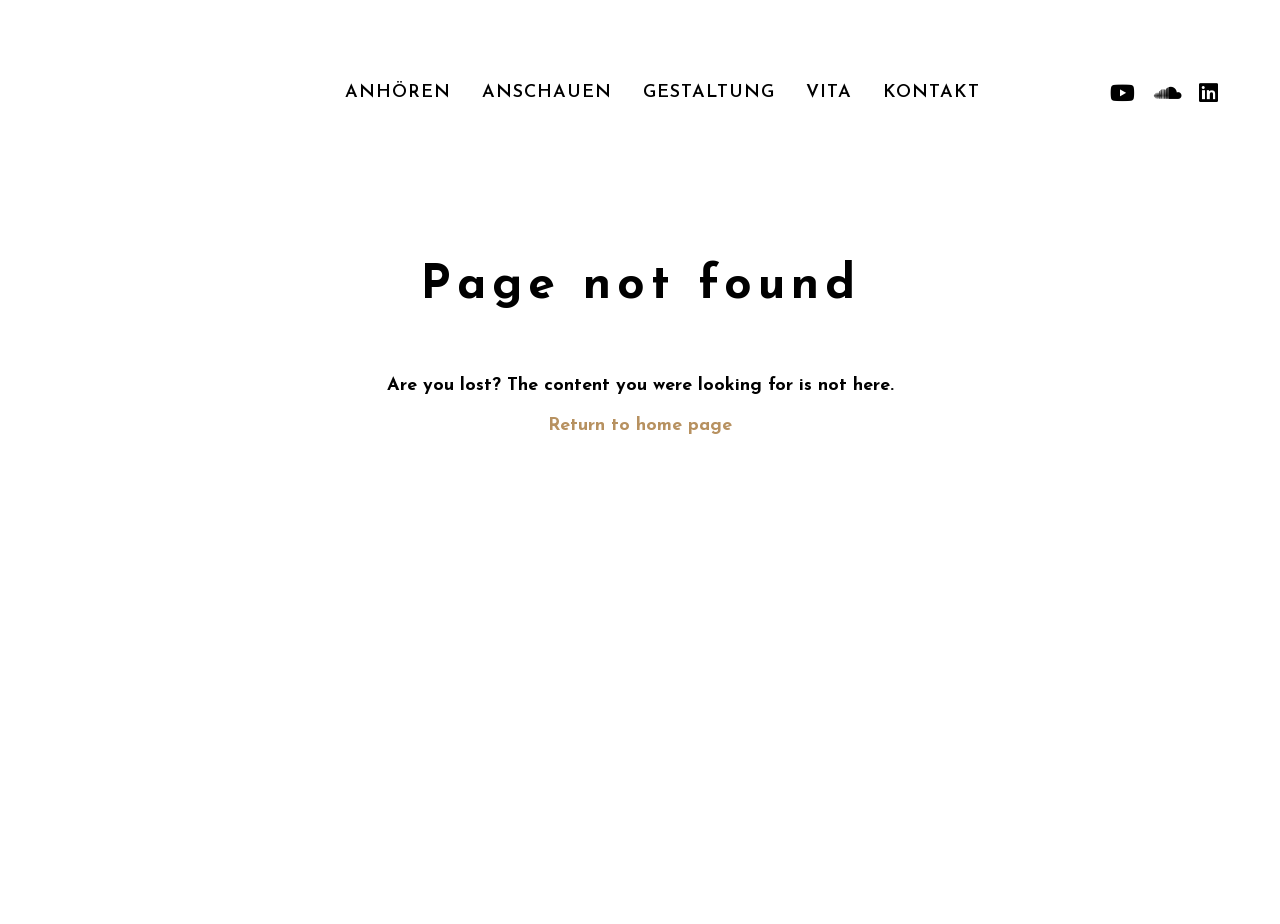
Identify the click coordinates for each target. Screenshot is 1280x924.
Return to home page (640, 425)
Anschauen (547, 92)
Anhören (398, 92)
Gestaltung (709, 92)
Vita (829, 92)
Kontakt (931, 92)
